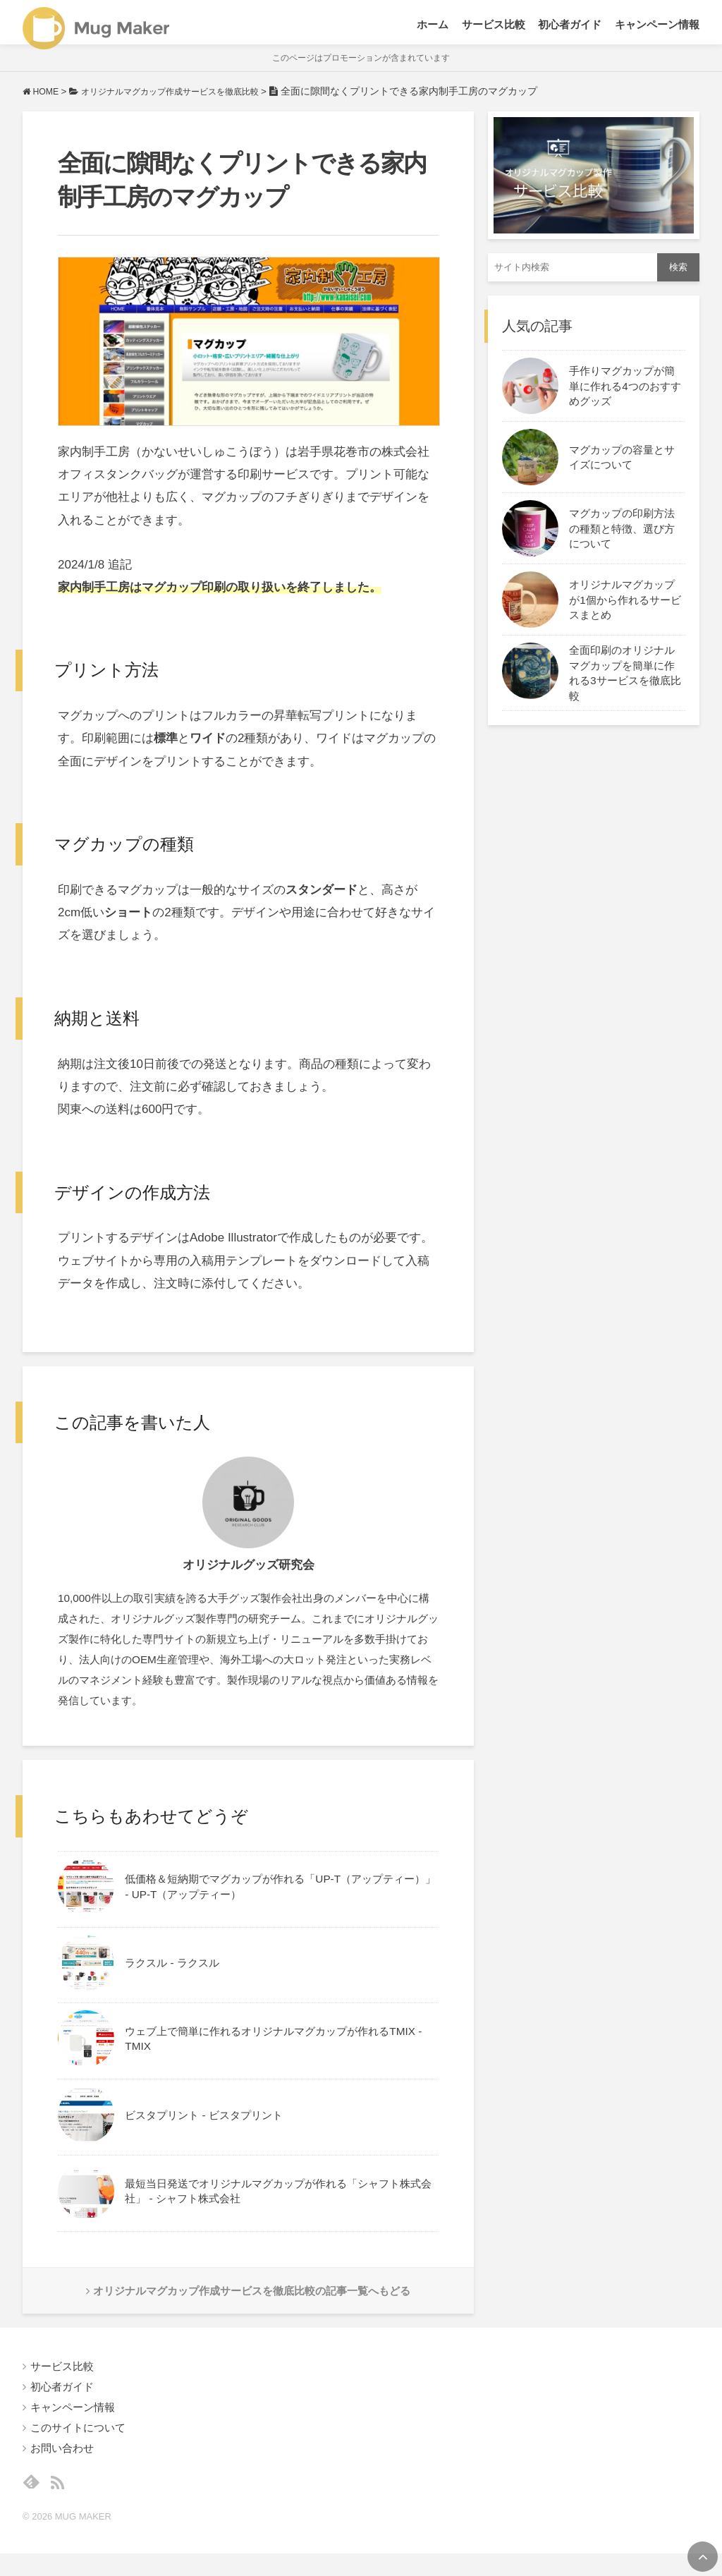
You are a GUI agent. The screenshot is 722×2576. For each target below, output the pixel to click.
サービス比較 (493, 28)
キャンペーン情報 (657, 28)
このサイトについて (78, 2445)
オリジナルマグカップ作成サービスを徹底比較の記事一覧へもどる (248, 2304)
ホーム (432, 28)
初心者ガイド (569, 28)
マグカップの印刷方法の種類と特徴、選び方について (622, 541)
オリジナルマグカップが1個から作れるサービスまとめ (625, 612)
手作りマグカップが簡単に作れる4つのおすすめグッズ (625, 398)
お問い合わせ (62, 2466)
